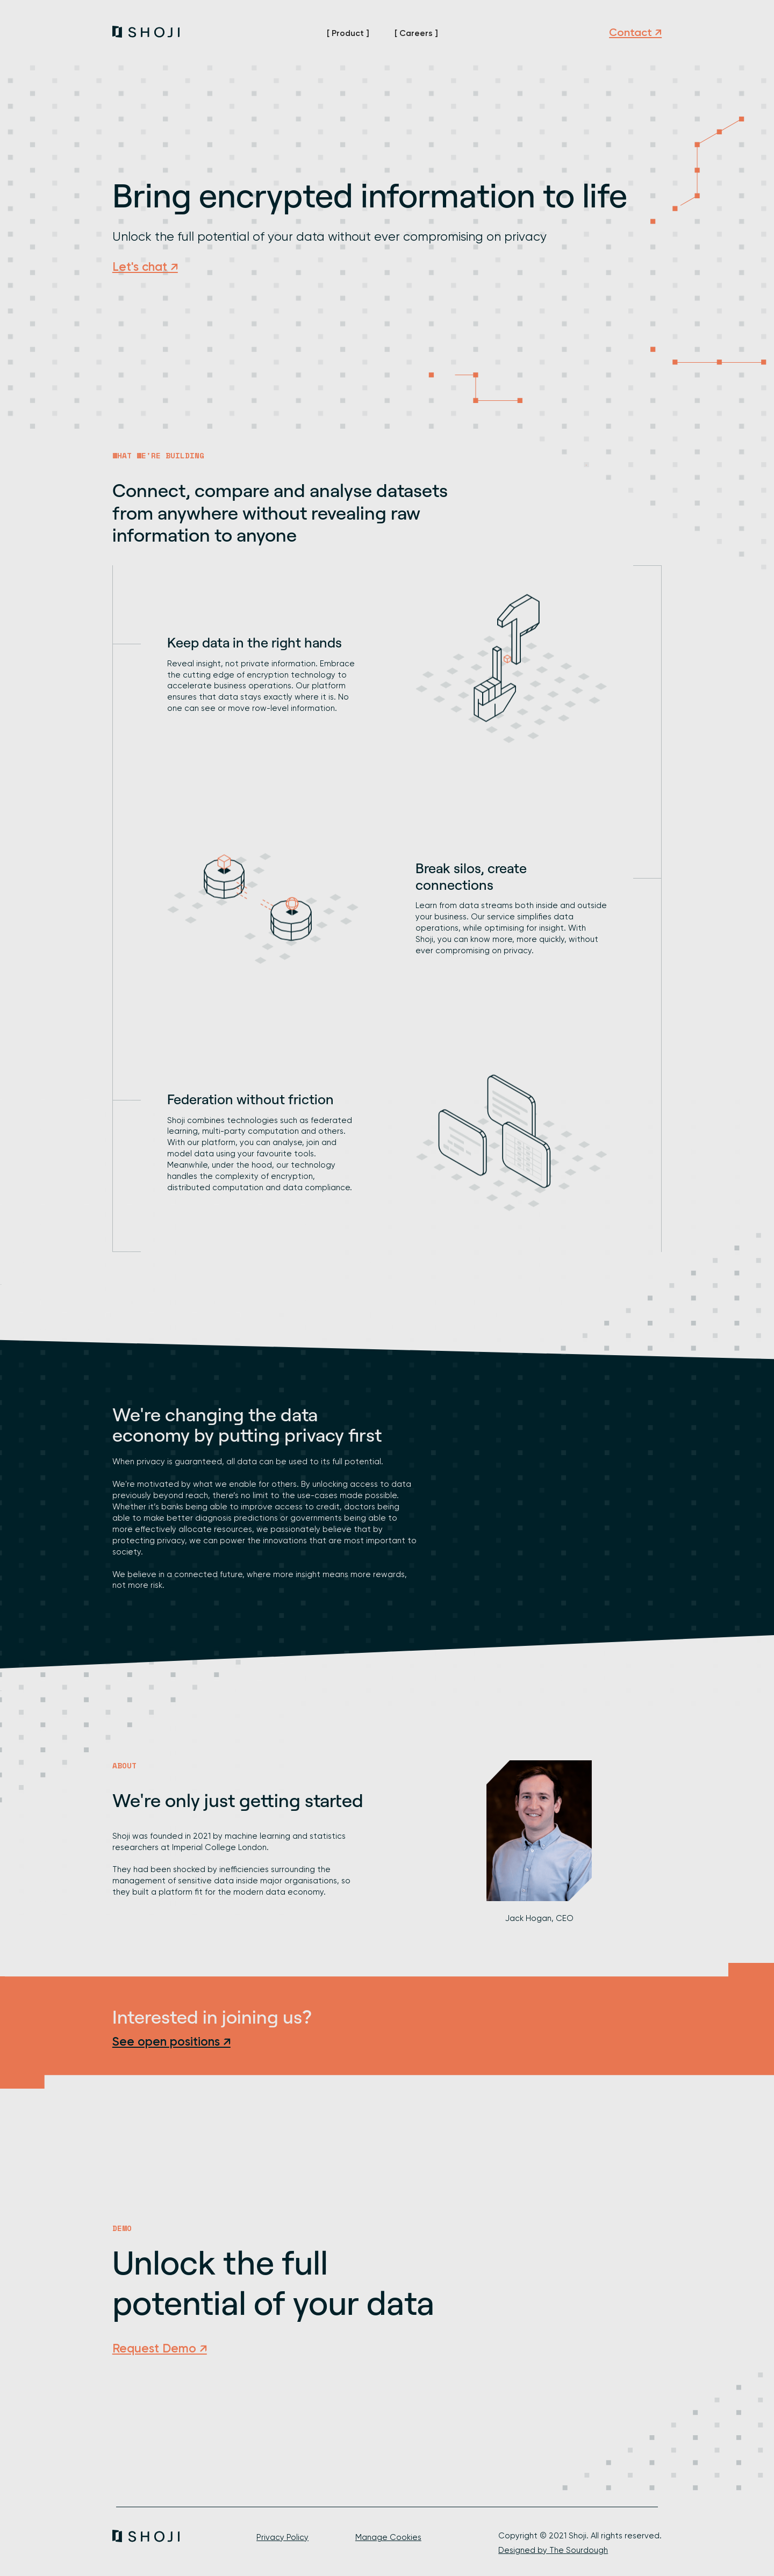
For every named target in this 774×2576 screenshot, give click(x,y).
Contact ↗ (635, 32)
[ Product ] (348, 33)
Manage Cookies (388, 2537)
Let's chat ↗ (145, 267)
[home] (146, 32)
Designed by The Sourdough (553, 2550)
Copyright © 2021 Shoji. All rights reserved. (580, 2536)
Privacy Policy (282, 2537)
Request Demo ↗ (159, 2348)
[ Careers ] (416, 33)
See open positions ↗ (171, 2041)
